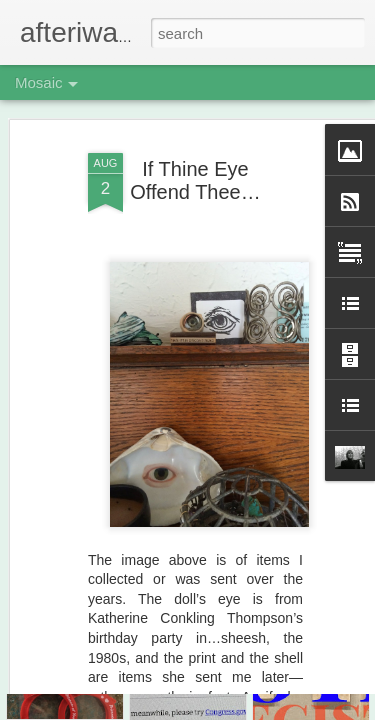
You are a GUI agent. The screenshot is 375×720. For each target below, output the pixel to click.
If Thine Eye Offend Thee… (195, 115)
